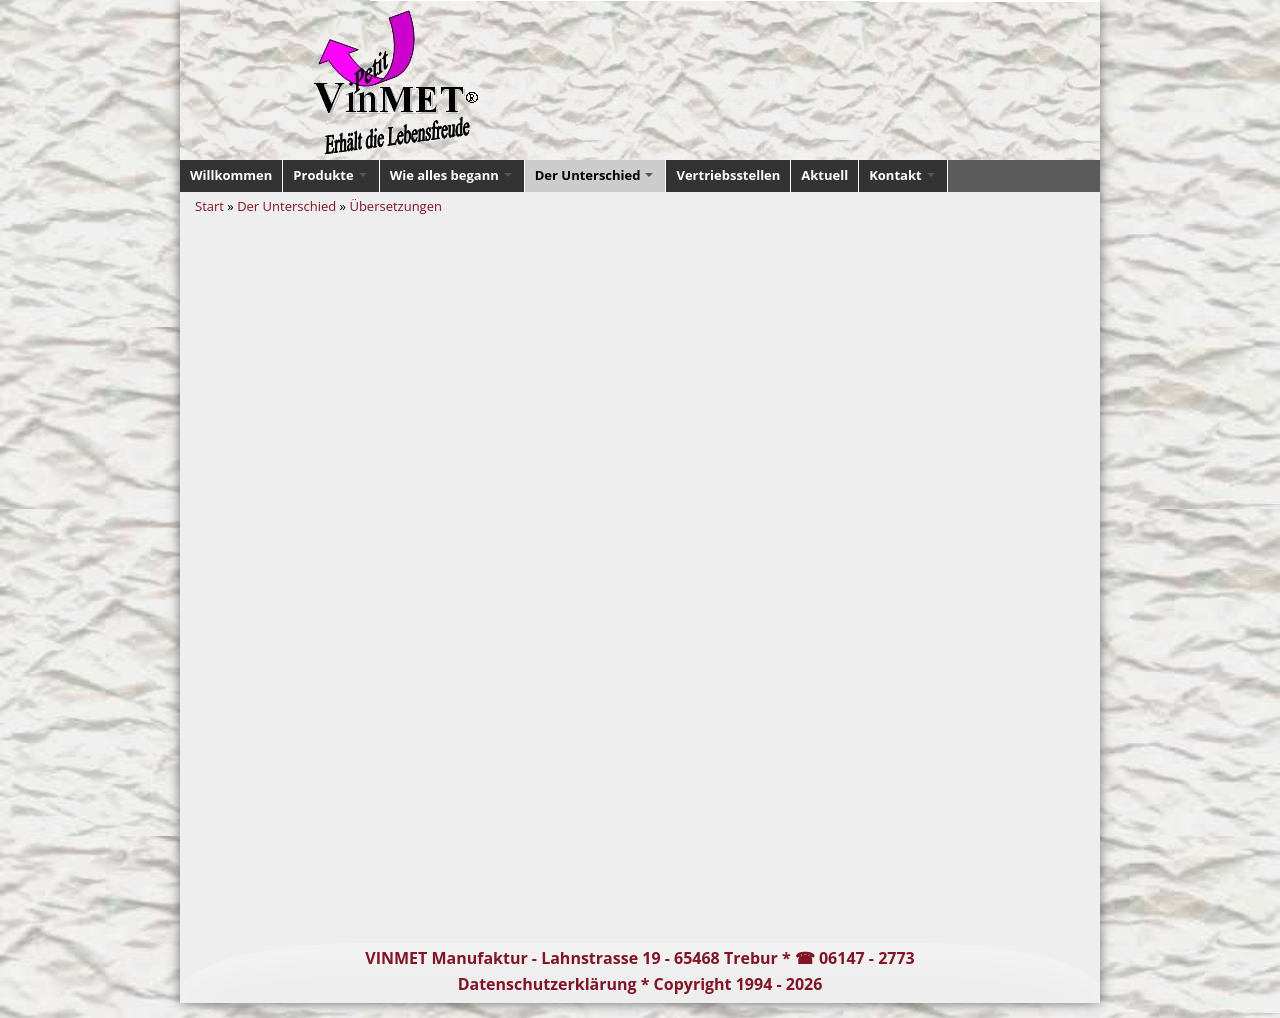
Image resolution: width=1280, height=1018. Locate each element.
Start (209, 206)
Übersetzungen (395, 206)
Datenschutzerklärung (547, 984)
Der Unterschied (286, 206)
